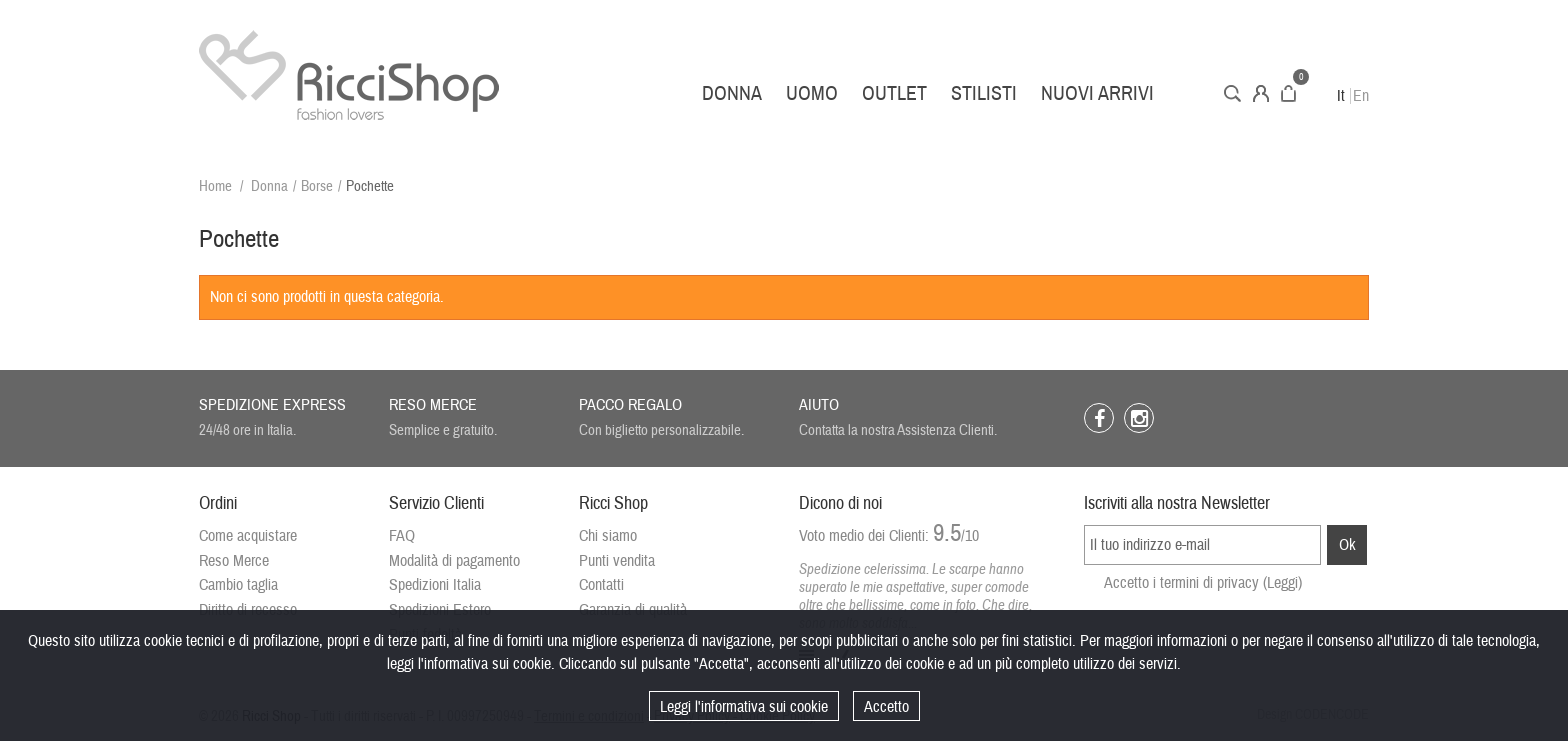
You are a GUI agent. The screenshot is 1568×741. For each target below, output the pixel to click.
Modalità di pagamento (454, 561)
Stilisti (984, 93)
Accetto (886, 707)
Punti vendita (617, 561)
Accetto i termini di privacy (1203, 583)
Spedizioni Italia (435, 585)
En (1361, 96)
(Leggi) (1282, 583)
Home (215, 186)
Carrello (1288, 93)
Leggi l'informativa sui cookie (744, 707)
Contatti (601, 585)
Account (1261, 93)
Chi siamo (608, 536)
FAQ (402, 536)
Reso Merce (234, 561)
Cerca (1232, 93)
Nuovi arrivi (1097, 93)
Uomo (812, 93)
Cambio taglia (238, 585)
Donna (732, 93)
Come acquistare (248, 536)
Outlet (894, 93)
